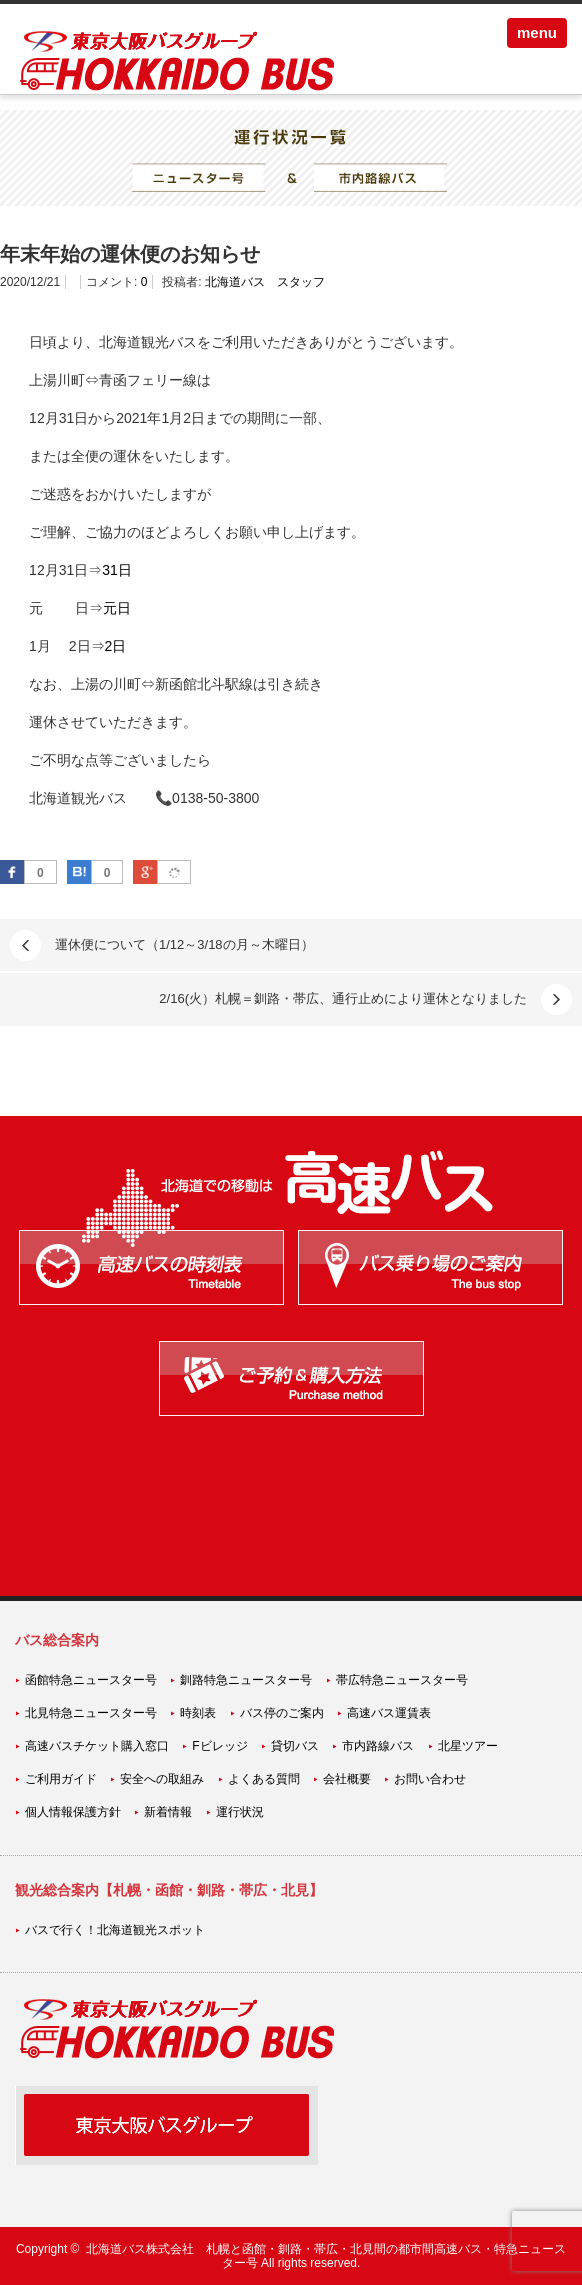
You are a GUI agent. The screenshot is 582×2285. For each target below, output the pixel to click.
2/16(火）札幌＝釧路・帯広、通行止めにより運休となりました (343, 998)
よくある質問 (264, 1779)
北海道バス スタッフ (265, 282)
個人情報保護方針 (73, 1812)
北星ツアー (468, 1746)
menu (537, 32)
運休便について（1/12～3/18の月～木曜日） (184, 944)
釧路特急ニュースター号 (246, 1680)
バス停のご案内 (282, 1713)
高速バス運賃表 (389, 1713)
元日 (117, 608)
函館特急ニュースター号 (91, 1680)
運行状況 (240, 1812)
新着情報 (168, 1812)
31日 (117, 570)
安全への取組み (162, 1779)
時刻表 (198, 1713)
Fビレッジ (219, 1746)
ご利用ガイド (61, 1779)
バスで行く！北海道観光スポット (115, 1930)
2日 (116, 646)
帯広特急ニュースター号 (402, 1680)
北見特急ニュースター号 (91, 1713)
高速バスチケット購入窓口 (97, 1746)
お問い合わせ (430, 1779)
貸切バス (295, 1746)
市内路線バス (378, 1746)
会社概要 (347, 1779)
